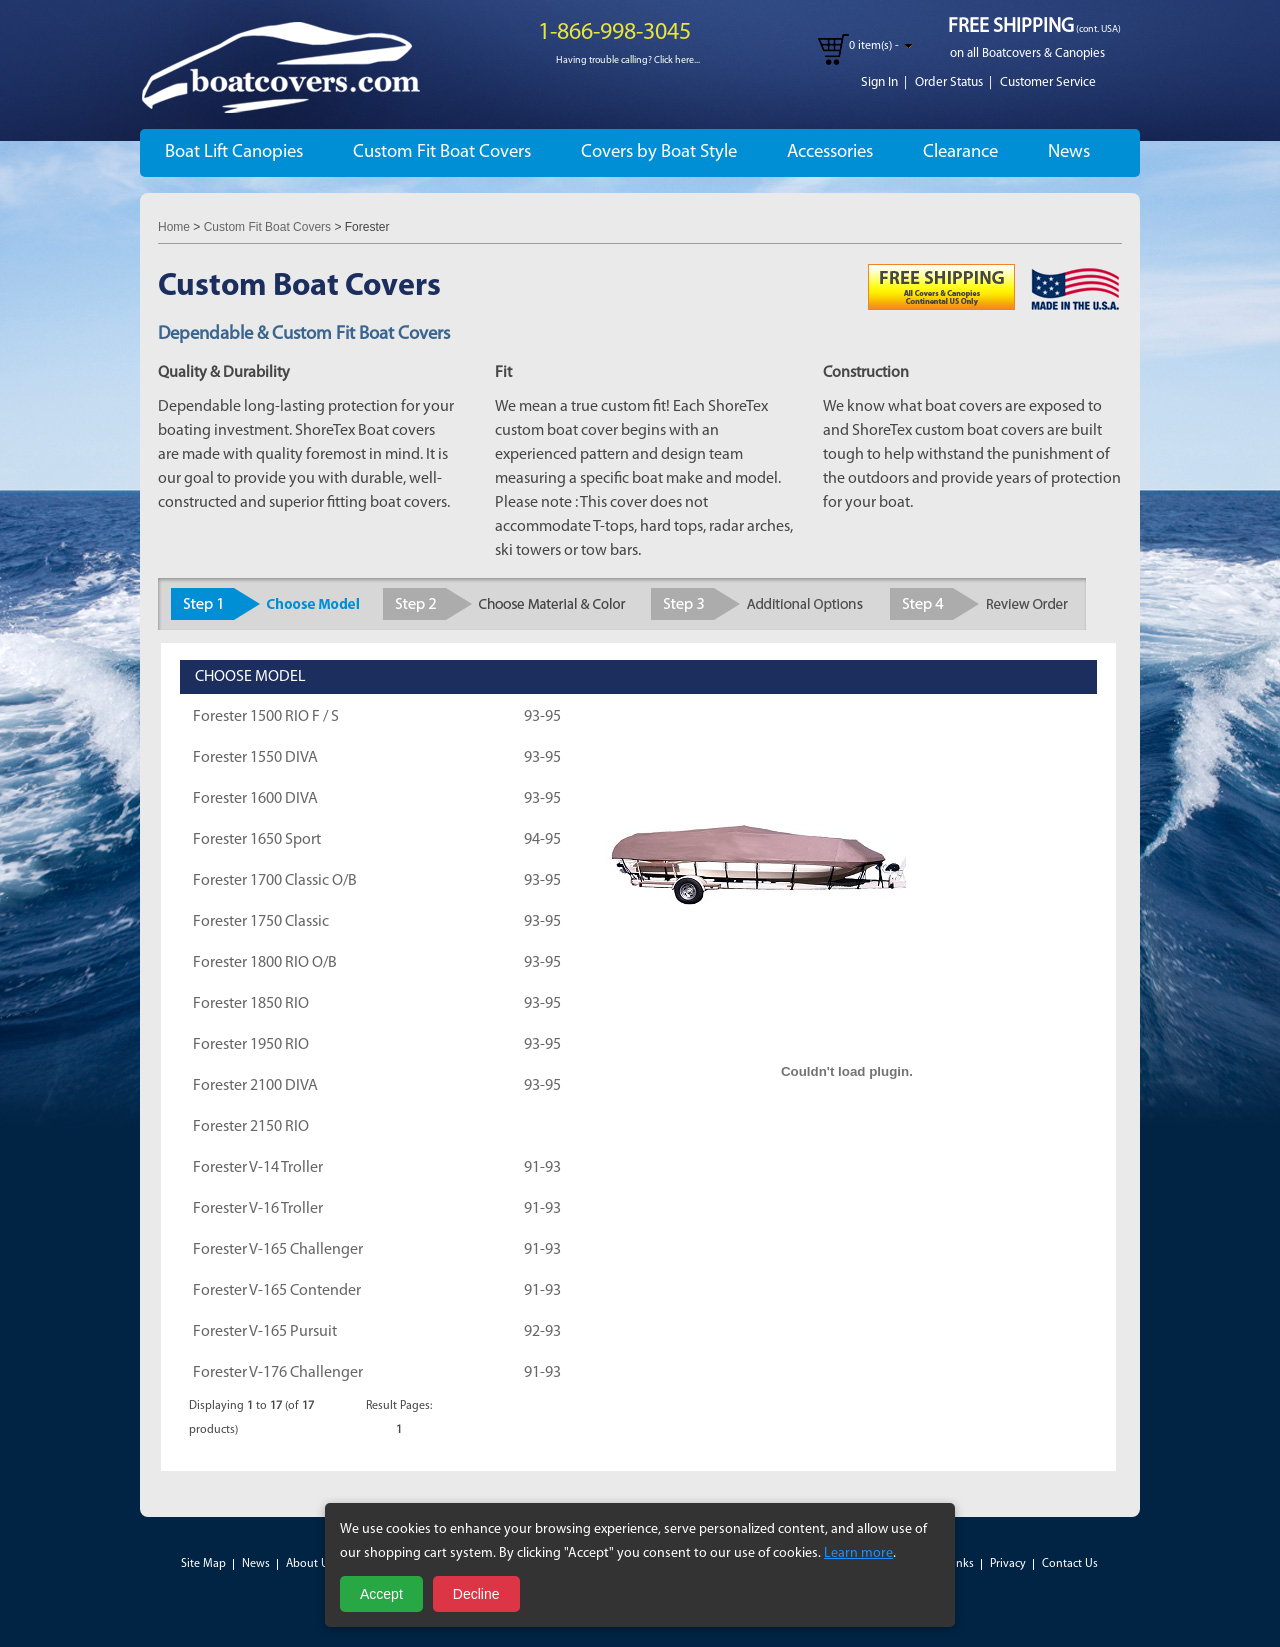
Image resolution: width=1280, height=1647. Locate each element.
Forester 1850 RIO (251, 1004)
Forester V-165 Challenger (278, 1250)
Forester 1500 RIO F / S (266, 717)
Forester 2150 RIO (251, 1127)
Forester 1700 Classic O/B (275, 881)
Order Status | (953, 82)
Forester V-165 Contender (277, 1291)
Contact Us (1070, 1564)
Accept (381, 1594)
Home (174, 227)
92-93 (542, 1332)
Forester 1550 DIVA (255, 758)
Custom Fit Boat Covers (442, 152)
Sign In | (884, 82)
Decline (476, 1594)
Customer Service (1048, 82)
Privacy (1008, 1564)
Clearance (960, 152)
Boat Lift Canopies (234, 152)
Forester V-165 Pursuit (265, 1332)
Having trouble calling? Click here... (628, 60)
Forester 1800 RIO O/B (265, 963)
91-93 (542, 1168)
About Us (310, 1564)
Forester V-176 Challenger (278, 1373)
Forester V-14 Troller (258, 1168)
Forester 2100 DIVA (255, 1086)
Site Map (203, 1564)
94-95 (542, 840)
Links (960, 1564)
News (1069, 152)
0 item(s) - (874, 46)
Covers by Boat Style (659, 152)
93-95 (542, 717)
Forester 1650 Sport (257, 840)
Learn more (858, 1553)
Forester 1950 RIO (251, 1045)
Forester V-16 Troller (258, 1209)
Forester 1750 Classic (261, 922)
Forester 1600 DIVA (255, 799)
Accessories (830, 152)
